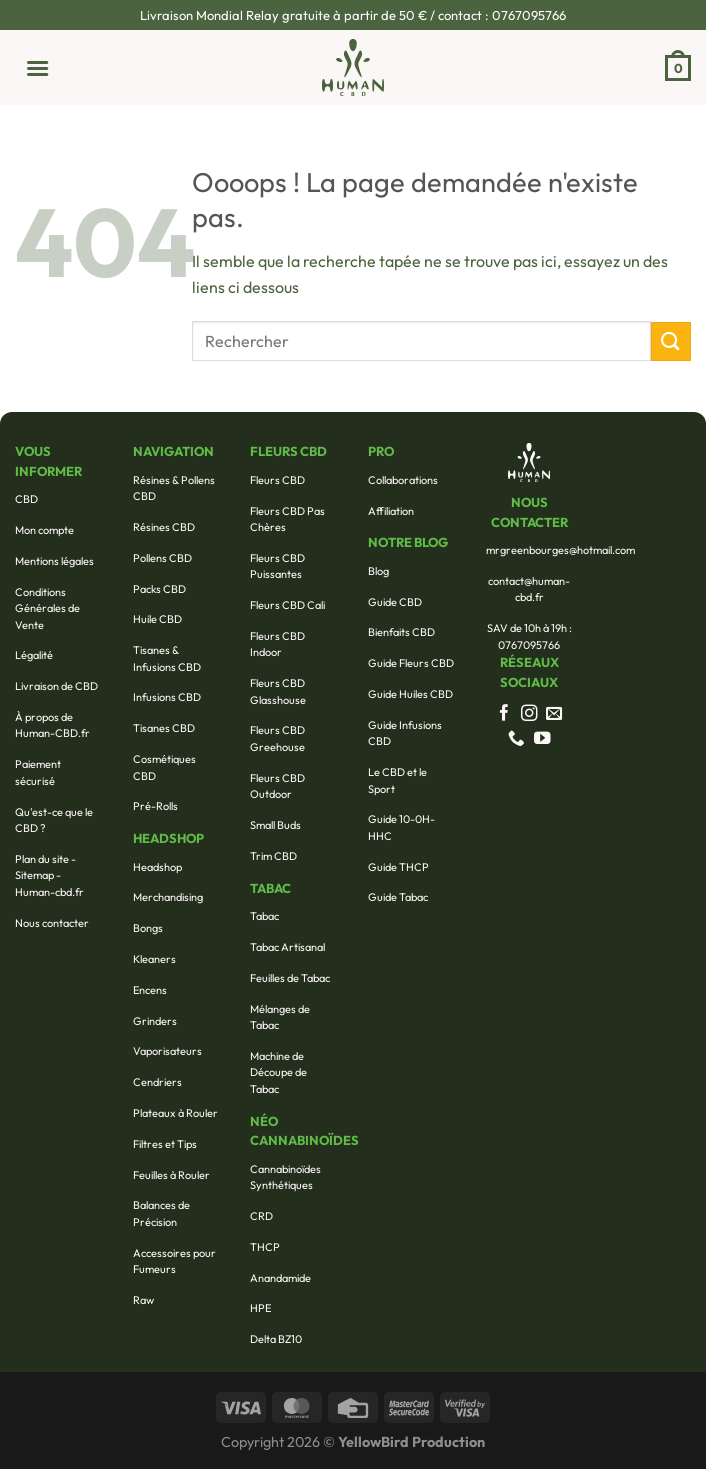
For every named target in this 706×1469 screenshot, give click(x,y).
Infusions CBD (167, 697)
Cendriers (157, 1082)
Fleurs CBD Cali (287, 605)
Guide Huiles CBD (410, 694)
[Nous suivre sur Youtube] (542, 739)
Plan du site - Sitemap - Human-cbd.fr (49, 875)
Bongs (148, 928)
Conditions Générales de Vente (47, 608)
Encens (150, 990)
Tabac (264, 916)
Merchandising (168, 897)
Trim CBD (273, 856)
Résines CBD (164, 527)
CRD (261, 1216)
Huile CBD (157, 619)
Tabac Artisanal (287, 947)
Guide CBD (395, 602)
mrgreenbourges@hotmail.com (560, 550)
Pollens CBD (162, 558)
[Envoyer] (671, 341)
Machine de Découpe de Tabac (278, 1072)
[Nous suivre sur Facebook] (504, 714)
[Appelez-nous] (516, 739)
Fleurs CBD (277, 480)
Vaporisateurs (167, 1051)
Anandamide (280, 1278)
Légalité (34, 655)
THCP (265, 1247)
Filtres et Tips (165, 1144)
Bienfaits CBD (401, 632)
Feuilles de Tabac (290, 978)
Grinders (155, 1021)
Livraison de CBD (56, 686)
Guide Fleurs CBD (411, 663)
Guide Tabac (398, 897)
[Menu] (32, 67)
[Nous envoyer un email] (554, 714)
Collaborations (403, 480)
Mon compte (44, 530)
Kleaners (154, 959)
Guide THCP (398, 867)
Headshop (157, 867)
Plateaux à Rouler (175, 1113)
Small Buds (275, 825)
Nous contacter (52, 923)
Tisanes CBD (164, 728)
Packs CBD (159, 589)
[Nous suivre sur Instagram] (529, 714)
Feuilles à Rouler (171, 1175)
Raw (143, 1300)
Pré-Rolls (155, 806)
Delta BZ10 (276, 1339)
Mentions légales (54, 561)
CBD (26, 499)
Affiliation (391, 511)
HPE (260, 1308)
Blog (378, 571)
